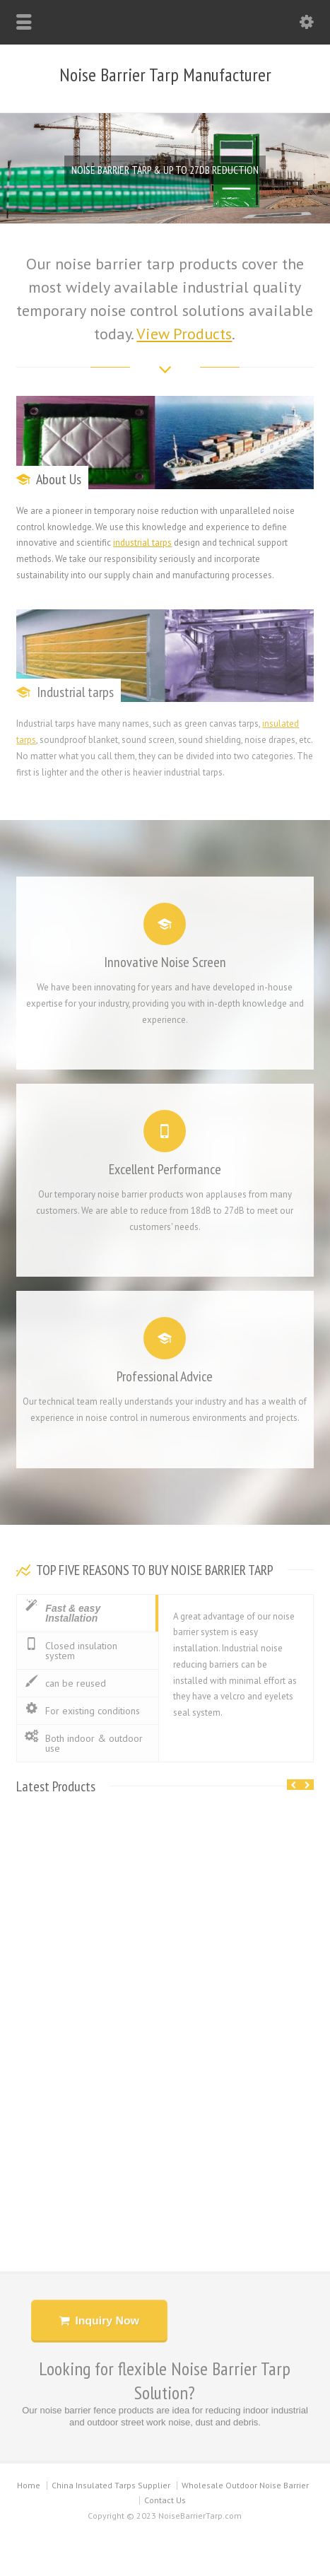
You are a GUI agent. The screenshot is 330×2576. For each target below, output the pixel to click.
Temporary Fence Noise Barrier (164, 2123)
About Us (58, 479)
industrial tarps (142, 543)
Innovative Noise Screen (165, 951)
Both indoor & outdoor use (83, 1743)
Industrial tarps (75, 692)
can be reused (65, 1683)
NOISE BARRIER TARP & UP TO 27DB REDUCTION (165, 170)
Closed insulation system (70, 1650)
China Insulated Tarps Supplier (111, 2485)
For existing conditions (82, 1710)
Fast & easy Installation (62, 1612)
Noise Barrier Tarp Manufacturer (165, 75)
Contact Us (165, 2500)
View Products (184, 334)
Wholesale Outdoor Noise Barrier (245, 2485)
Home (28, 2485)
